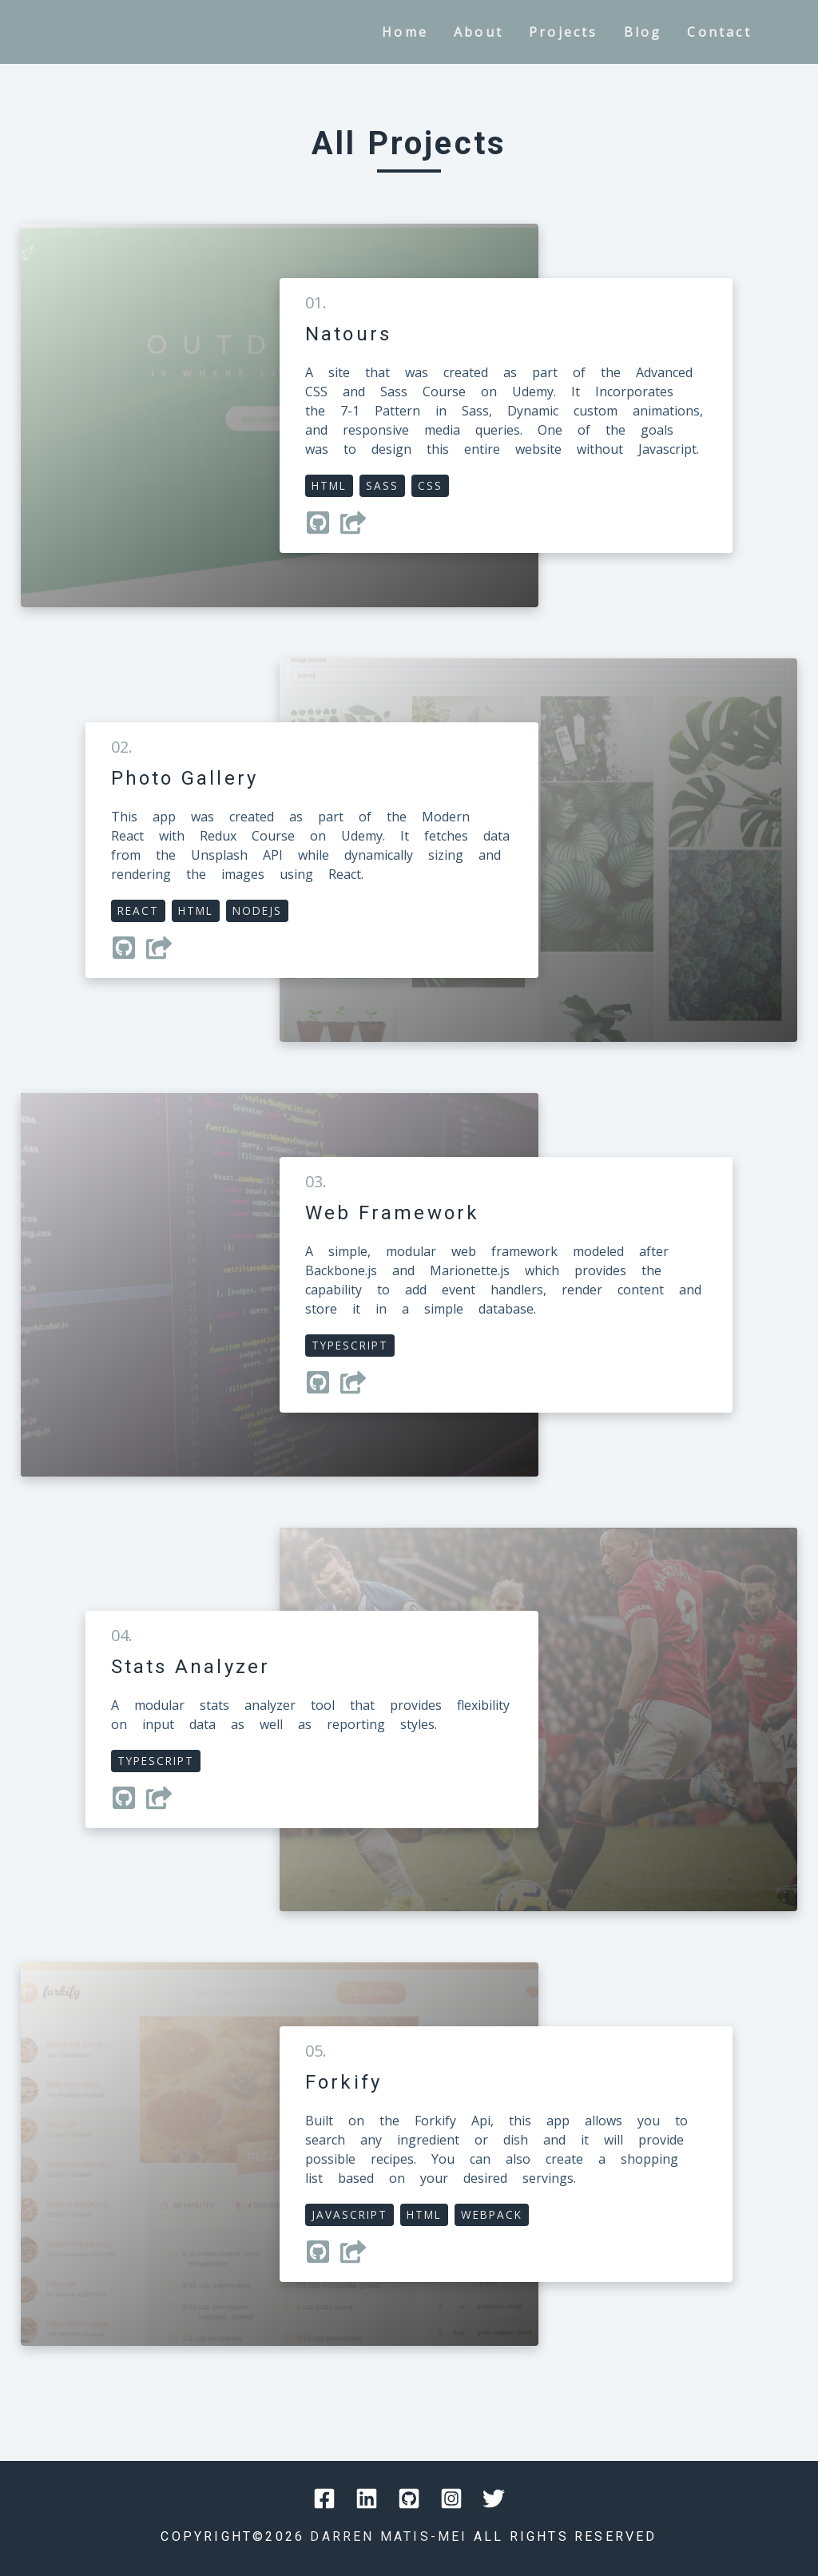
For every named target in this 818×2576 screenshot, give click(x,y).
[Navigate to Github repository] (322, 530)
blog (643, 32)
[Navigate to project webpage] (357, 530)
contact (719, 32)
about (478, 32)
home (405, 32)
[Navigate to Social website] (324, 2501)
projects (563, 32)
